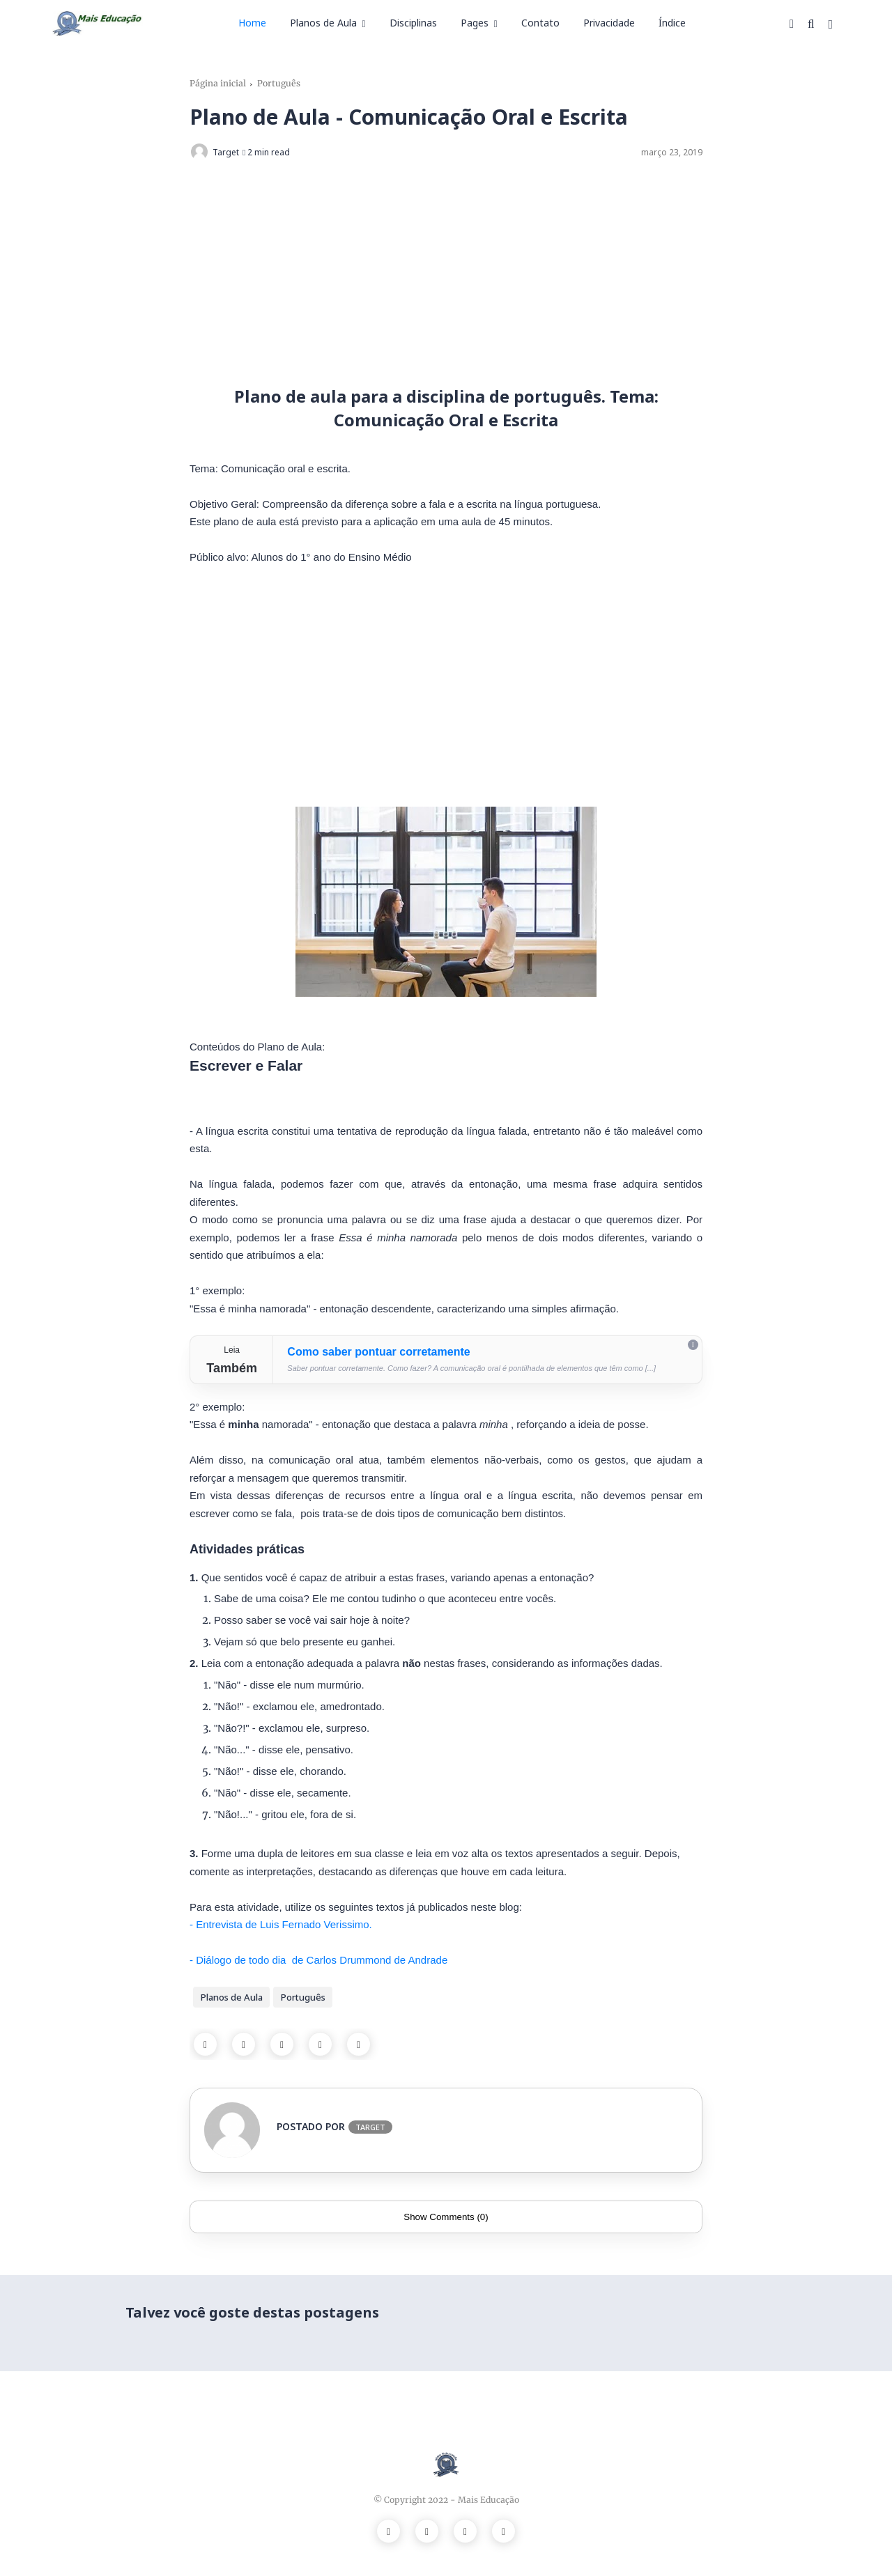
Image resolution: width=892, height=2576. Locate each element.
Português (278, 83)
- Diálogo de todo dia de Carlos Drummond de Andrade (318, 1960)
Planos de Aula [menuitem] (323, 22)
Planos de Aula (231, 1997)
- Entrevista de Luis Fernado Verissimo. (282, 1924)
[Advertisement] (446, 273)
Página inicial (218, 83)
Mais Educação (488, 2499)
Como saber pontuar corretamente (378, 1352)
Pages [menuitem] (475, 22)
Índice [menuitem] (672, 22)
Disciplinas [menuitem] (413, 22)
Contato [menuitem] (540, 22)
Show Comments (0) (445, 2217)
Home (252, 22)
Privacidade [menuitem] (609, 22)
